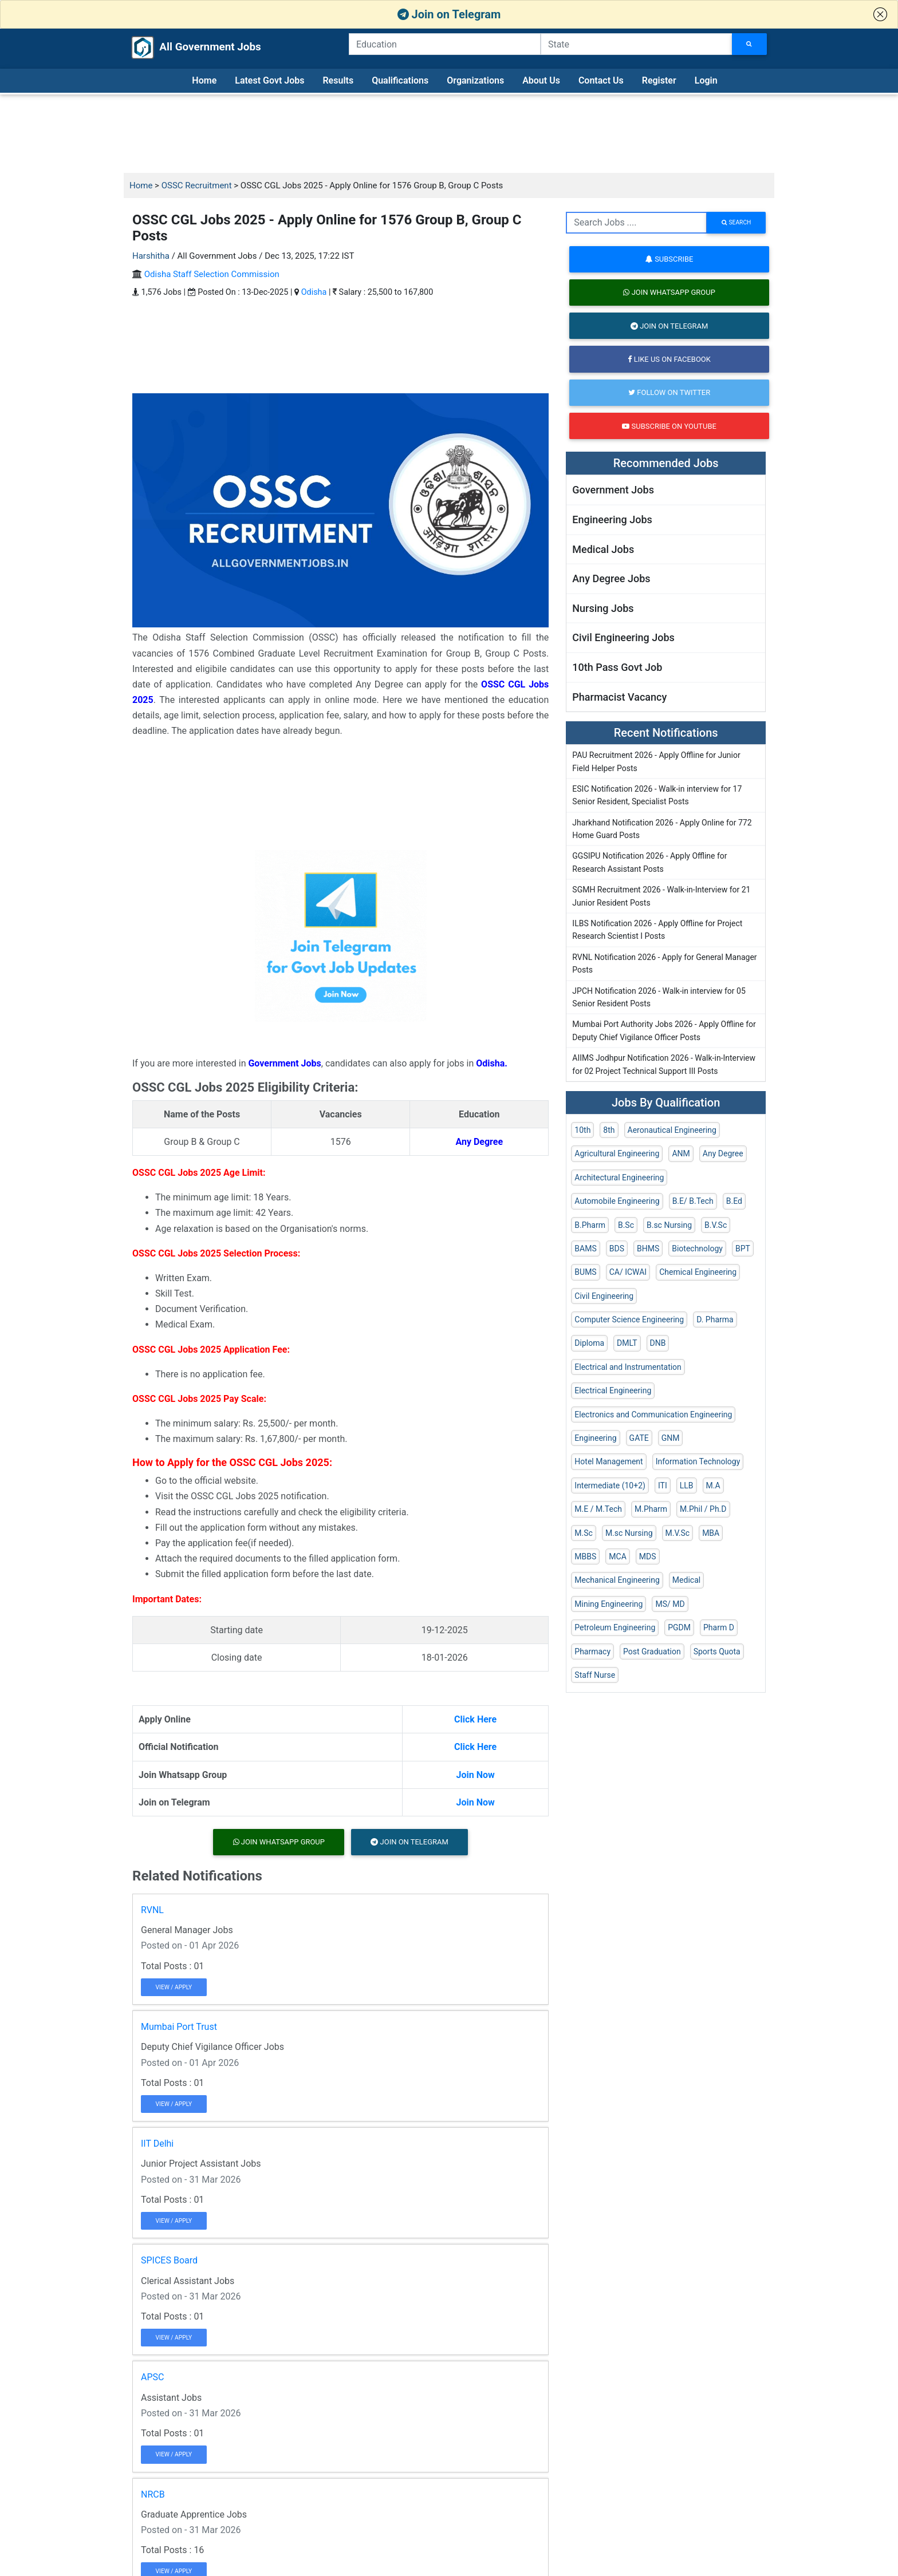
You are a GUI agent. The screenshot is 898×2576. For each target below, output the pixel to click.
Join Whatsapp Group (279, 1842)
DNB (658, 1343)
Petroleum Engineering (614, 1627)
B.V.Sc (715, 1225)
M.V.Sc (677, 1533)
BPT (742, 1248)
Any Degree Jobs (611, 578)
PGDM (679, 1627)
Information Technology (698, 1461)
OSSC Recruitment (197, 185)
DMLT (627, 1343)
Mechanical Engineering (617, 1580)
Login (706, 80)
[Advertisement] (449, 134)
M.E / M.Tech (598, 1509)
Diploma (589, 1343)
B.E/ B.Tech (693, 1201)
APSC (152, 2377)
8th (609, 1130)
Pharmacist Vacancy (619, 697)
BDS (616, 1248)
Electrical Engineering (612, 1390)
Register (659, 80)
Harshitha (151, 256)
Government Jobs (613, 490)
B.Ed (734, 1201)
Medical (686, 1580)
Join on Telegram (449, 14)
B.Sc (626, 1225)
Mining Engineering (608, 1604)
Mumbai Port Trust (179, 2026)
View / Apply (174, 1987)
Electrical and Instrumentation (628, 1367)
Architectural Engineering (619, 1177)
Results (337, 80)
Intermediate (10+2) (609, 1485)
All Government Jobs (184, 47)
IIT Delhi (157, 2143)
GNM (670, 1438)
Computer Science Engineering (629, 1319)
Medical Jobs (603, 549)
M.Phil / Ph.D (703, 1509)
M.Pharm (651, 1509)
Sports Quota (717, 1651)
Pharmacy (592, 1651)
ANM (681, 1153)
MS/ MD (669, 1604)
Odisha (314, 292)
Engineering (595, 1438)
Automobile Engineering (616, 1201)
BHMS (648, 1248)
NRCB (153, 2494)
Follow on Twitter (669, 392)
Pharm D (718, 1627)
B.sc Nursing (669, 1225)
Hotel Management (608, 1461)
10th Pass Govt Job (617, 667)
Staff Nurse (594, 1675)
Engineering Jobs (612, 519)
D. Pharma (714, 1319)
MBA (710, 1533)
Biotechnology (697, 1248)
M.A (713, 1485)
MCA (617, 1556)
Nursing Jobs (602, 608)
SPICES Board (169, 2260)
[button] (880, 14)
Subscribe (669, 259)
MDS (647, 1556)
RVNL (152, 1910)
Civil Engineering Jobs (623, 637)
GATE (639, 1438)
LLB (687, 1485)
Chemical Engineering (697, 1272)
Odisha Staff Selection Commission (211, 274)
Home (204, 80)
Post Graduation (652, 1651)
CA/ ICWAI (628, 1272)
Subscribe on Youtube (669, 426)
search (736, 222)
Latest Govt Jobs (269, 80)
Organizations (475, 80)
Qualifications (400, 80)
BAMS (585, 1248)
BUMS (585, 1272)
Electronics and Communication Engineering (653, 1414)
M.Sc (583, 1533)
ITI (662, 1485)
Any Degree (723, 1153)
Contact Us (601, 80)
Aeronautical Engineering (672, 1130)
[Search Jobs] (749, 44)
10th (582, 1130)
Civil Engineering (603, 1296)
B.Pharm (589, 1225)
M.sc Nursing (629, 1533)
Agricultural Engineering (616, 1153)
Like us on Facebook (669, 359)
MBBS (585, 1556)
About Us (541, 80)
